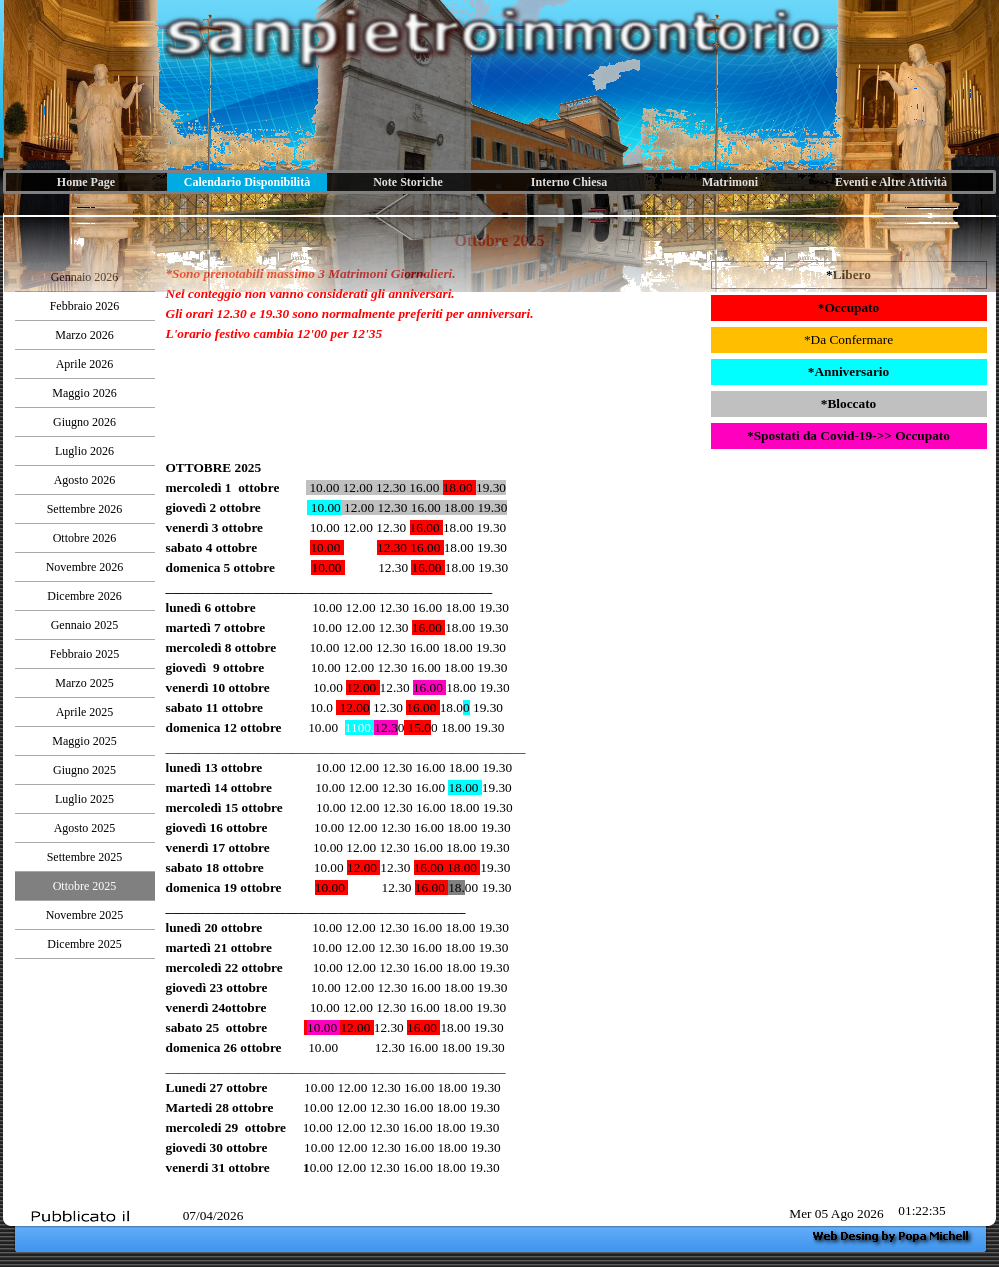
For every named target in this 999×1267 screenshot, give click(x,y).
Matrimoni (730, 182)
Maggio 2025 (84, 741)
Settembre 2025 (85, 857)
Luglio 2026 (84, 451)
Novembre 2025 (85, 915)
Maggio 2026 (84, 393)
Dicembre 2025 (84, 944)
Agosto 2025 (85, 828)
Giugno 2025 (84, 770)
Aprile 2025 (85, 712)
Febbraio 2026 (85, 306)
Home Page (86, 182)
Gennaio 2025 (85, 625)
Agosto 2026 (85, 480)
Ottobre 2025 (85, 886)
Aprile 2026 (85, 364)
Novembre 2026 (85, 567)
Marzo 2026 (84, 335)
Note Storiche (408, 182)
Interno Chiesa (569, 182)
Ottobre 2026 (85, 538)
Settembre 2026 (85, 509)
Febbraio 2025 (85, 654)
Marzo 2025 (84, 683)
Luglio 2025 (84, 799)
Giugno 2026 (84, 422)
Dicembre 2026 (84, 596)
